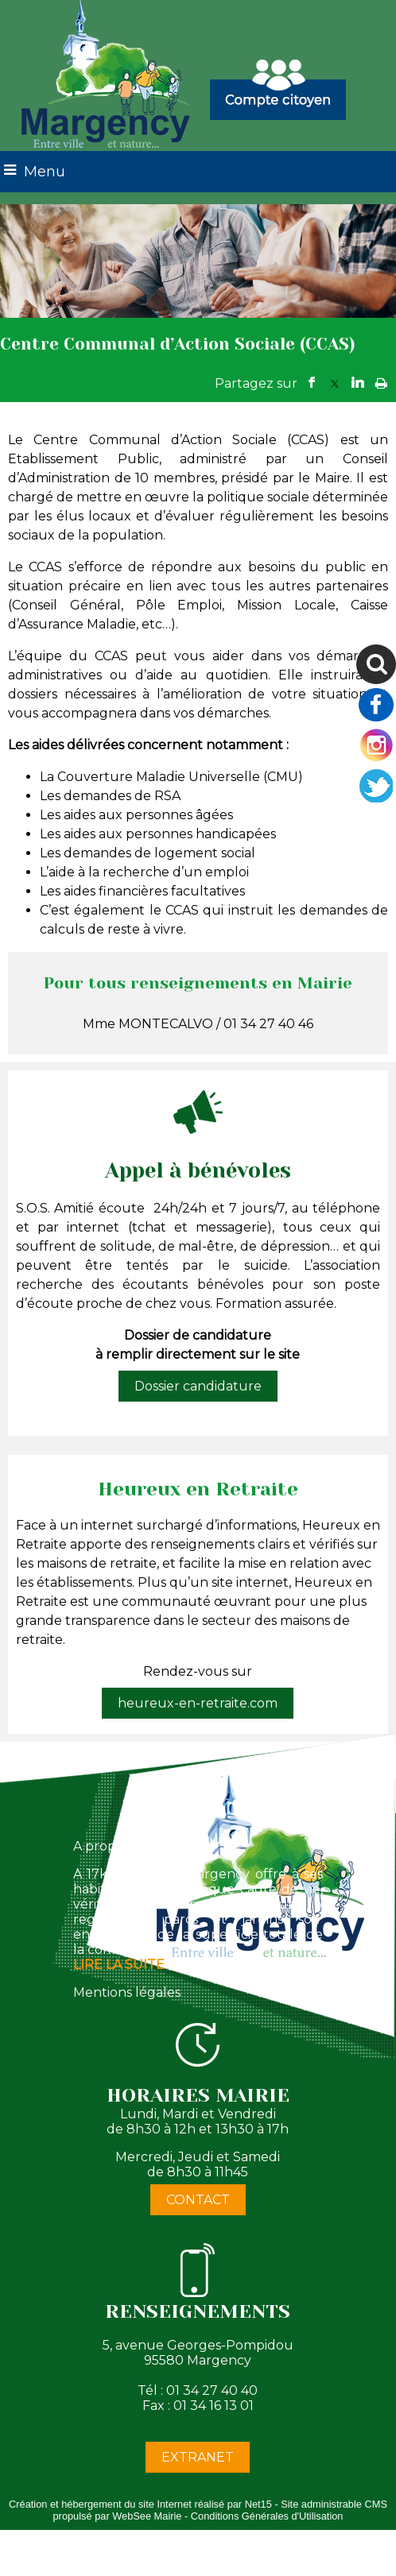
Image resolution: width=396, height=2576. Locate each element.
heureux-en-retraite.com (198, 1703)
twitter (334, 383)
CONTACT (198, 2199)
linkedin (357, 383)
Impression (381, 379)
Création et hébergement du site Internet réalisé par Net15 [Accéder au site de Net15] (140, 2504)
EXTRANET (197, 2457)
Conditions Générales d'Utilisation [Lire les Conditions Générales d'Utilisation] (267, 2516)
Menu (44, 171)
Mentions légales (127, 1992)
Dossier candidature (198, 1386)
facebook (311, 383)
